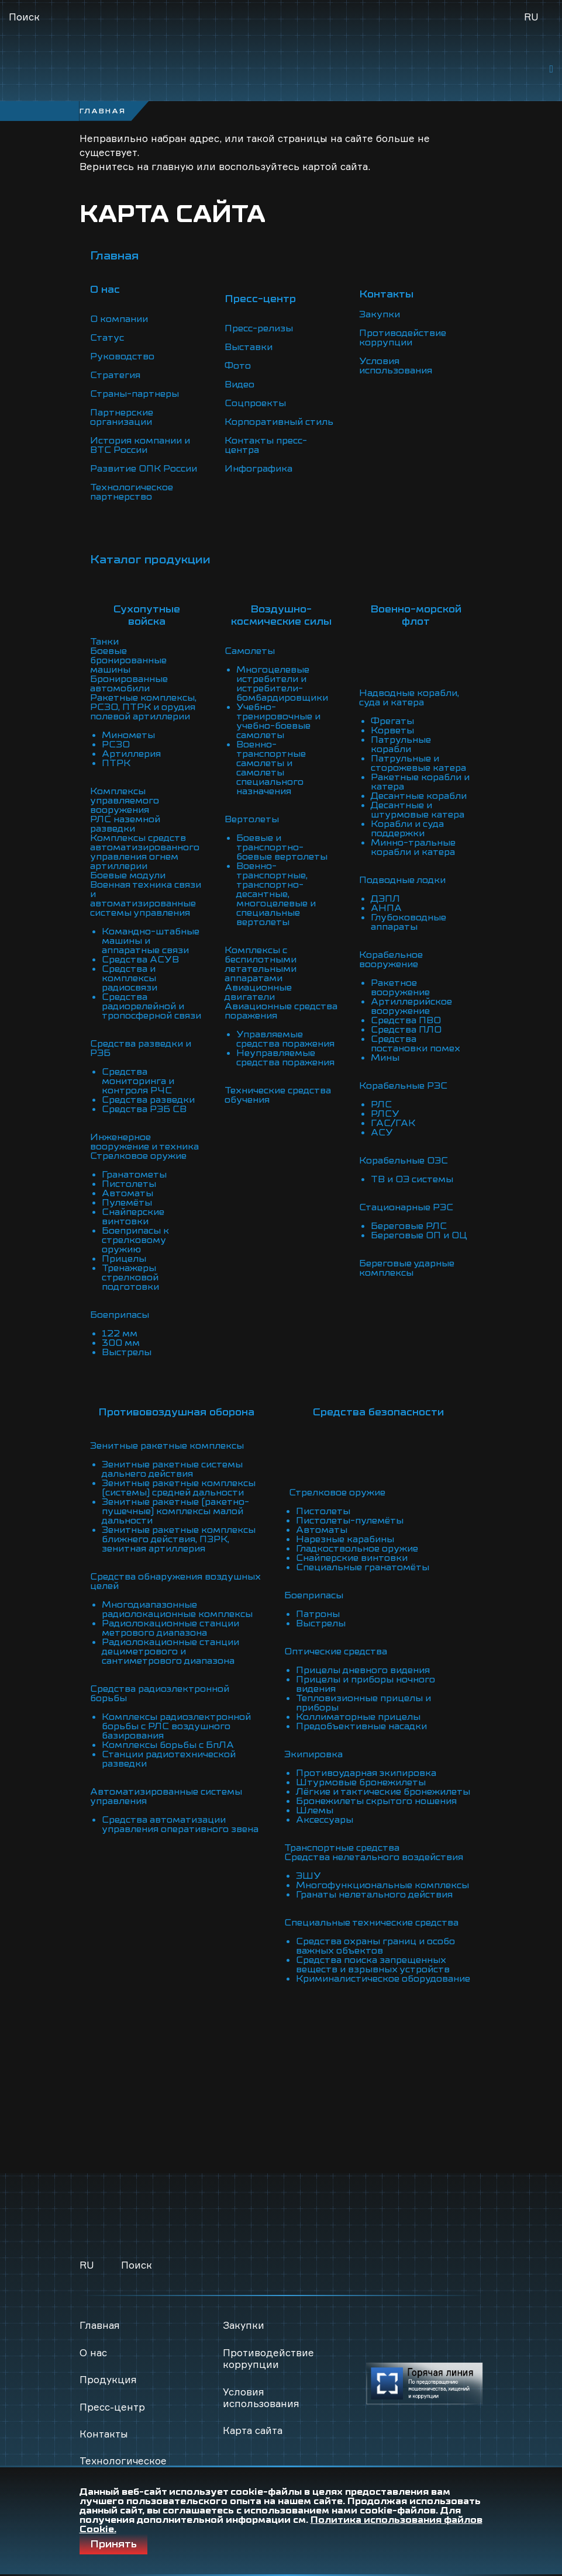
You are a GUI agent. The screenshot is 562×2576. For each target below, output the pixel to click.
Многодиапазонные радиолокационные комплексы (178, 1609)
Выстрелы (126, 1352)
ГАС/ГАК (393, 1123)
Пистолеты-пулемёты (349, 1511)
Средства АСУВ (140, 959)
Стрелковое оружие (138, 1156)
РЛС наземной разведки (125, 824)
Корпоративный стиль (280, 422)
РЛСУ (385, 1114)
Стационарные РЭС (406, 1207)
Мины (385, 1057)
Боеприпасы (120, 1315)
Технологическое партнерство (132, 492)
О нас (93, 2352)
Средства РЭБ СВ (144, 1109)
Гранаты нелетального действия (374, 1894)
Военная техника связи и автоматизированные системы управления (146, 899)
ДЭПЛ (385, 899)
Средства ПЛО (406, 1029)
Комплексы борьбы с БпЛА (168, 1745)
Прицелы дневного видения (363, 1661)
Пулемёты (127, 1202)
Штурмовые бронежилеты (360, 1773)
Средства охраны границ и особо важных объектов (375, 1946)
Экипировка (313, 1745)
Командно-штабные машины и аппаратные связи (150, 940)
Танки (104, 641)
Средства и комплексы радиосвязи (130, 978)
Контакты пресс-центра (266, 445)
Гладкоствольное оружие (356, 1539)
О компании (119, 319)
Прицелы (124, 1259)
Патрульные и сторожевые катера (418, 763)
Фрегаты (392, 721)
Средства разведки (148, 1100)
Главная (114, 255)
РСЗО (116, 744)
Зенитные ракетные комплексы (167, 1446)
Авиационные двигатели (259, 992)
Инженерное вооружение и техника (145, 1142)
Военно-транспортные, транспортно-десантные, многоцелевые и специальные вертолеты (276, 894)
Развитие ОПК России (144, 468)
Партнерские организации (122, 417)
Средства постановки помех (416, 1044)
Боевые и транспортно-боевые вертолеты (281, 847)
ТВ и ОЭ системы (412, 1179)
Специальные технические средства (372, 1922)
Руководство (122, 356)
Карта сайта (252, 2430)
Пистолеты (129, 1184)
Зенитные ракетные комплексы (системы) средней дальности (179, 1488)
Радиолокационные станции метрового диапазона (172, 1628)
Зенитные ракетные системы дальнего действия (173, 1469)
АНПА (386, 908)
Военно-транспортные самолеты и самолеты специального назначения (271, 768)
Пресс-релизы (259, 328)
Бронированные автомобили (129, 684)
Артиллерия (132, 754)
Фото (238, 366)
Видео (240, 384)
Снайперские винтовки (134, 1217)
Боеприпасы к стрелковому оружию (136, 1240)
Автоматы (127, 1193)
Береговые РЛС (409, 1226)
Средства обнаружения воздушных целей (175, 1581)
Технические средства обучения (278, 1095)
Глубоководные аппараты (408, 922)
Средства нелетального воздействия (374, 1857)
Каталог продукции (150, 559)
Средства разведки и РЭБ (141, 1048)
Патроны (317, 1604)
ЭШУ (307, 1876)
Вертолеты (252, 819)
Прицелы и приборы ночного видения (365, 1675)
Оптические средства (336, 1642)
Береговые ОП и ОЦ (419, 1235)
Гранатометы (134, 1174)
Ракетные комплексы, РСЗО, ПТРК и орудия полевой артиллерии (143, 707)
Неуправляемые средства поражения (285, 1058)
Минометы (129, 735)
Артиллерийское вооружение (412, 1006)
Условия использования (396, 366)
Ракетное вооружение (400, 988)
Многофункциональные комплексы (382, 1885)
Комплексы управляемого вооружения (124, 800)
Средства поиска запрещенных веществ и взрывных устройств (372, 1965)
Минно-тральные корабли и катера (413, 847)
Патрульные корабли (401, 744)
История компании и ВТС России (141, 445)
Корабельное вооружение (391, 960)
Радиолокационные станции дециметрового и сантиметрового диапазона (172, 1651)
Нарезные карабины (344, 1530)
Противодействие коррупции (403, 338)
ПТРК (116, 763)
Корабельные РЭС (403, 1086)
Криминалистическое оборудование (348, 1983)
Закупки (380, 314)
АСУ (382, 1132)
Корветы (392, 730)
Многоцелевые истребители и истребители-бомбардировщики (283, 683)
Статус (107, 338)
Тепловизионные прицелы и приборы (364, 1694)
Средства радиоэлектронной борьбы (160, 1694)
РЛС (381, 1104)
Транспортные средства (341, 1848)
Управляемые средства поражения (285, 1039)
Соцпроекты (255, 403)
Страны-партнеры (134, 394)
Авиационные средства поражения (274, 1011)
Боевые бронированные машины (128, 660)
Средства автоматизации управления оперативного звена (181, 1824)
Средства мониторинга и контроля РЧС (139, 1081)
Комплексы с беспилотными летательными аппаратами (261, 964)
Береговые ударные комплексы (406, 1268)
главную (172, 166)
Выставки (249, 347)
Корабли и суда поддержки (408, 829)
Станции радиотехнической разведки (170, 1759)
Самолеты (250, 651)
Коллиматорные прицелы (358, 1707)
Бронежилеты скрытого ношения (376, 1801)
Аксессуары (324, 1820)
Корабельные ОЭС (403, 1160)
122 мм (119, 1333)
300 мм (121, 1343)
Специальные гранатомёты (362, 1558)
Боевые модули (128, 875)
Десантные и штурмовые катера (417, 810)
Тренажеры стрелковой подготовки (131, 1277)
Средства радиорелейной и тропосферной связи (152, 1006)
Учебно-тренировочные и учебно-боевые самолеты (279, 721)
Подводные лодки (402, 880)
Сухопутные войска (146, 615)
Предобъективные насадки (361, 1717)
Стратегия (115, 375)
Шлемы (314, 1810)
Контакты (104, 2434)
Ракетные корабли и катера (421, 782)
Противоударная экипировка (366, 1763)
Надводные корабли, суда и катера (409, 698)
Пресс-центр (112, 2407)
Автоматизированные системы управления (167, 1796)
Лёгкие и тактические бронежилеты (349, 1787)
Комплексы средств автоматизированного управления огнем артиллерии (145, 852)
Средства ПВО (406, 1020)
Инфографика (259, 468)
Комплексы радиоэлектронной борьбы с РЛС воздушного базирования (177, 1726)
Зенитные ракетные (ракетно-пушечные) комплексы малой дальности (176, 1511)
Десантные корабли (419, 796)
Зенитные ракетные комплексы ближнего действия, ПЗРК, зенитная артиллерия (179, 1539)
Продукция (108, 2379)
